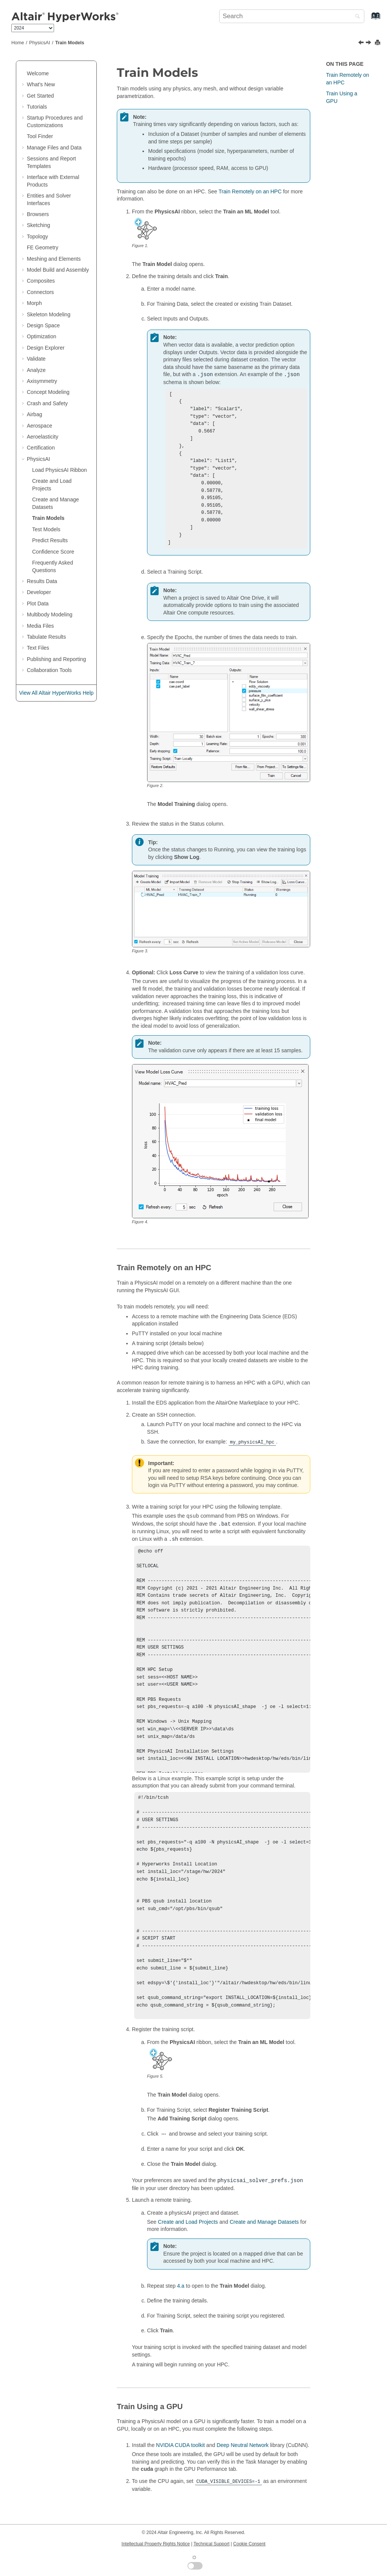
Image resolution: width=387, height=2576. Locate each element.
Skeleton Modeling (48, 314)
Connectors (40, 292)
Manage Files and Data (54, 148)
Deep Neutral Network (243, 2461)
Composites (41, 281)
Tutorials (37, 107)
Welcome (38, 73)
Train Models (69, 42)
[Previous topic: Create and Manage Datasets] (362, 43)
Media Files (40, 626)
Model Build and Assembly (58, 270)
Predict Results (50, 540)
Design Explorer (46, 348)
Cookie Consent (249, 2543)
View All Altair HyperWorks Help (56, 693)
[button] (24, 74)
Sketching (38, 225)
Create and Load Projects (188, 2238)
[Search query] (291, 16)
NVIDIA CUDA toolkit (180, 2461)
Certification (41, 448)
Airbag (34, 414)
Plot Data (38, 603)
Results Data (42, 581)
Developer (39, 592)
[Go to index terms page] (367, 19)
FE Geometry (42, 247)
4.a (180, 2302)
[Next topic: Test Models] (369, 43)
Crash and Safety (47, 403)
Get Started (40, 96)
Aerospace (39, 426)
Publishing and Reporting (56, 659)
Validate (36, 359)
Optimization (41, 336)
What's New (41, 84)
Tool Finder (40, 136)
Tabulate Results (46, 637)
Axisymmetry (42, 381)
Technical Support (211, 2543)
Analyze (36, 370)
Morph (34, 303)
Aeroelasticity (42, 437)
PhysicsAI (39, 42)
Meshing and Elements (53, 259)
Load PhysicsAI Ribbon (59, 470)
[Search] (355, 16)
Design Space (43, 325)
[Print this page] (378, 43)
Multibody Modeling (50, 614)
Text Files (38, 648)
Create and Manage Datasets (264, 2238)
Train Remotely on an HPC (250, 191)
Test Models (46, 529)
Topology (37, 236)
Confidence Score (53, 552)
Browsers (38, 214)
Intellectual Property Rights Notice (156, 2543)
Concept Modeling (48, 392)
